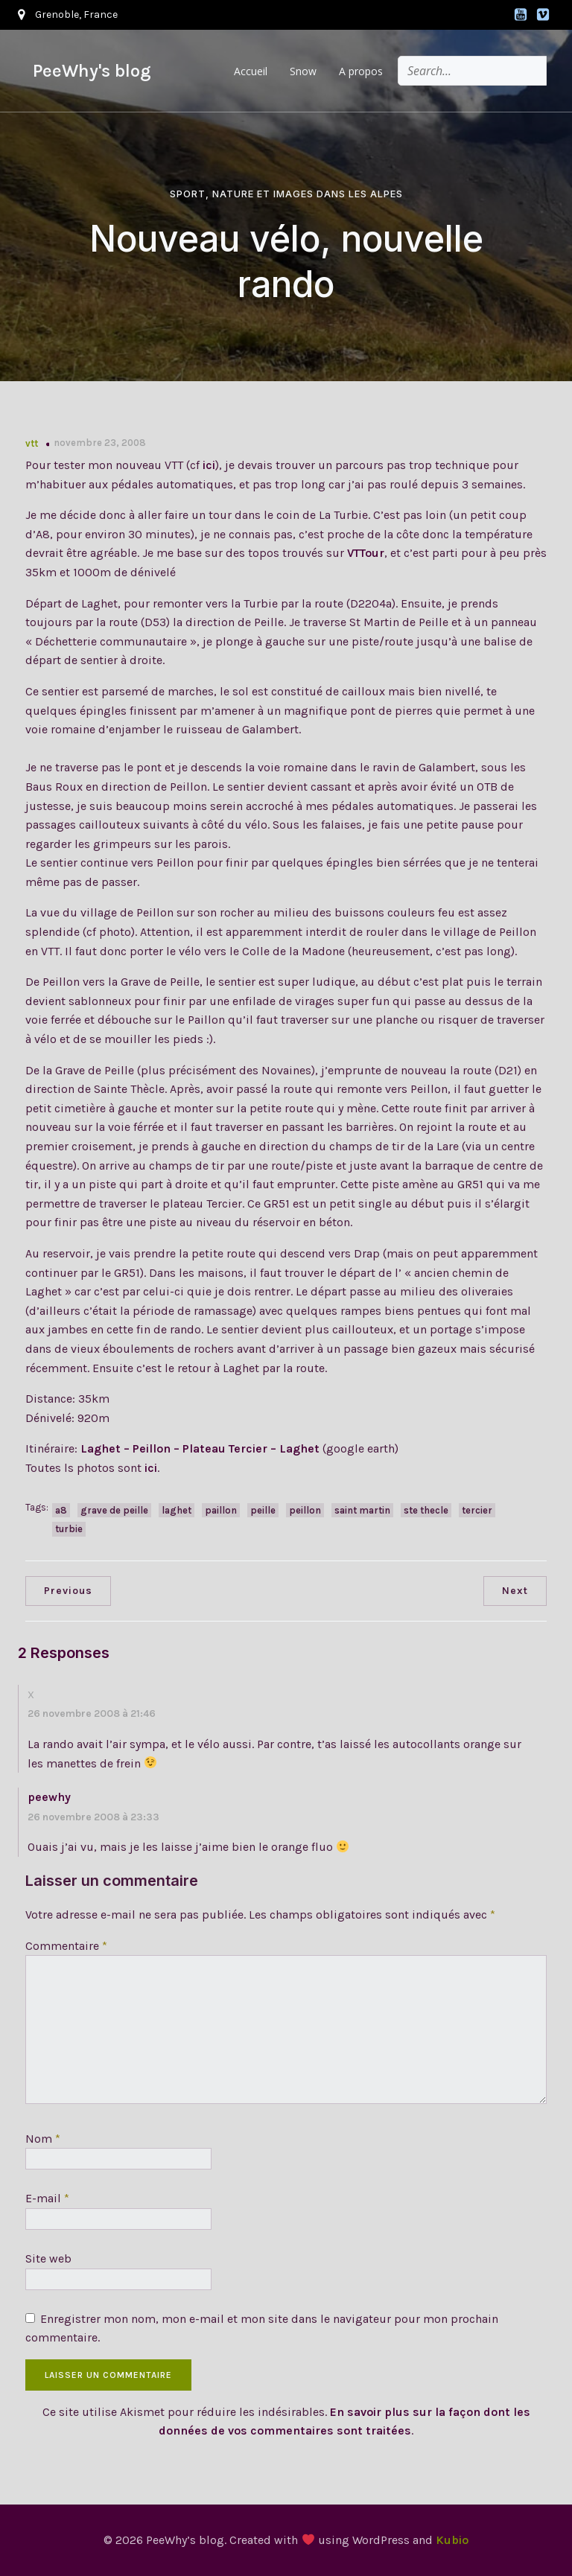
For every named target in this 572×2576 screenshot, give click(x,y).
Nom (42, 2139)
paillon (221, 1510)
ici (209, 465)
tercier (477, 1510)
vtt (31, 443)
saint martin (362, 1510)
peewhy (49, 1797)
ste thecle (426, 1510)
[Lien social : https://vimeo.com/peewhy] (543, 15)
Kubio (452, 2540)
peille (263, 1510)
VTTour (365, 553)
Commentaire (66, 1946)
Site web (48, 2258)
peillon (305, 1510)
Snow (303, 71)
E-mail (47, 2198)
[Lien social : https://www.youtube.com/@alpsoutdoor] (520, 15)
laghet (176, 1510)
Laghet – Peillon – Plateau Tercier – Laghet (200, 1448)
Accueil (250, 71)
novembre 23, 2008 (100, 442)
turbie (69, 1528)
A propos (361, 71)
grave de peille (114, 1510)
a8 (61, 1510)
